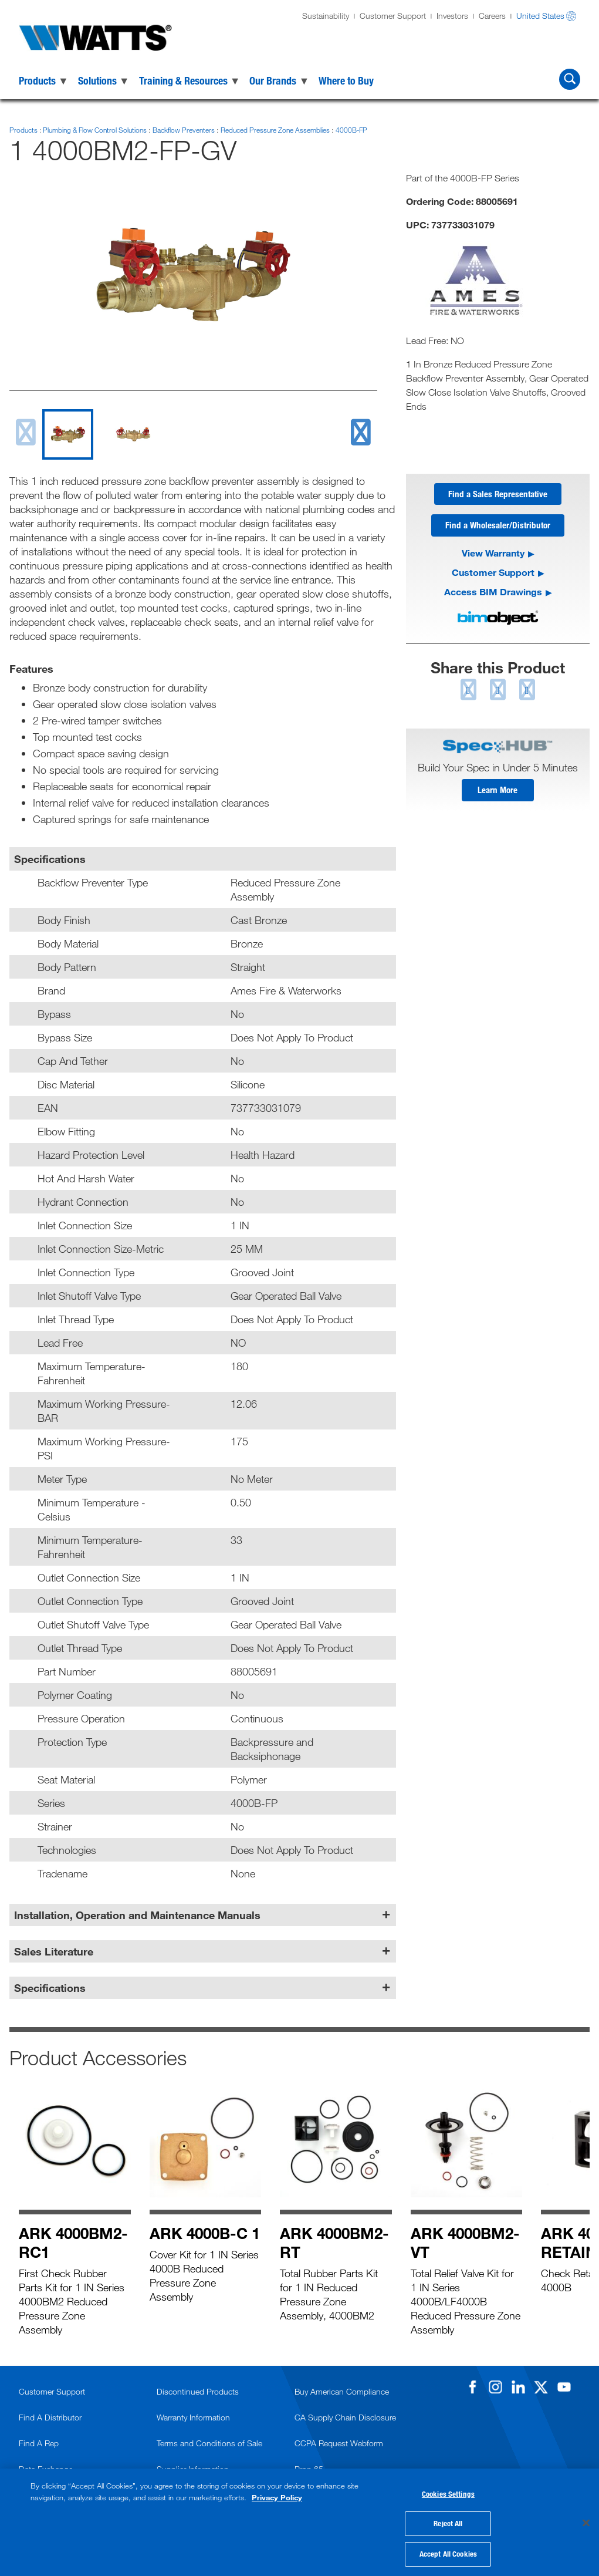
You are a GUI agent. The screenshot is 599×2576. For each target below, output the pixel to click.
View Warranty (493, 555)
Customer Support (393, 16)
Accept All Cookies (448, 2551)
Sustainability (325, 16)
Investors (452, 16)
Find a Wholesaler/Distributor (497, 527)
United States (540, 16)
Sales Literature (53, 1951)
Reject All (448, 2521)
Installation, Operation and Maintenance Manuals (137, 1915)
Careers (492, 16)
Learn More (497, 793)
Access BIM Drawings (493, 594)
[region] (299, 2521)
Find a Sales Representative (497, 495)
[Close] (586, 2521)
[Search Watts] (569, 79)
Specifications (50, 1987)
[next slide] (360, 432)
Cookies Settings (448, 2491)
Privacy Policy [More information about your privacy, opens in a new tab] (277, 2494)
